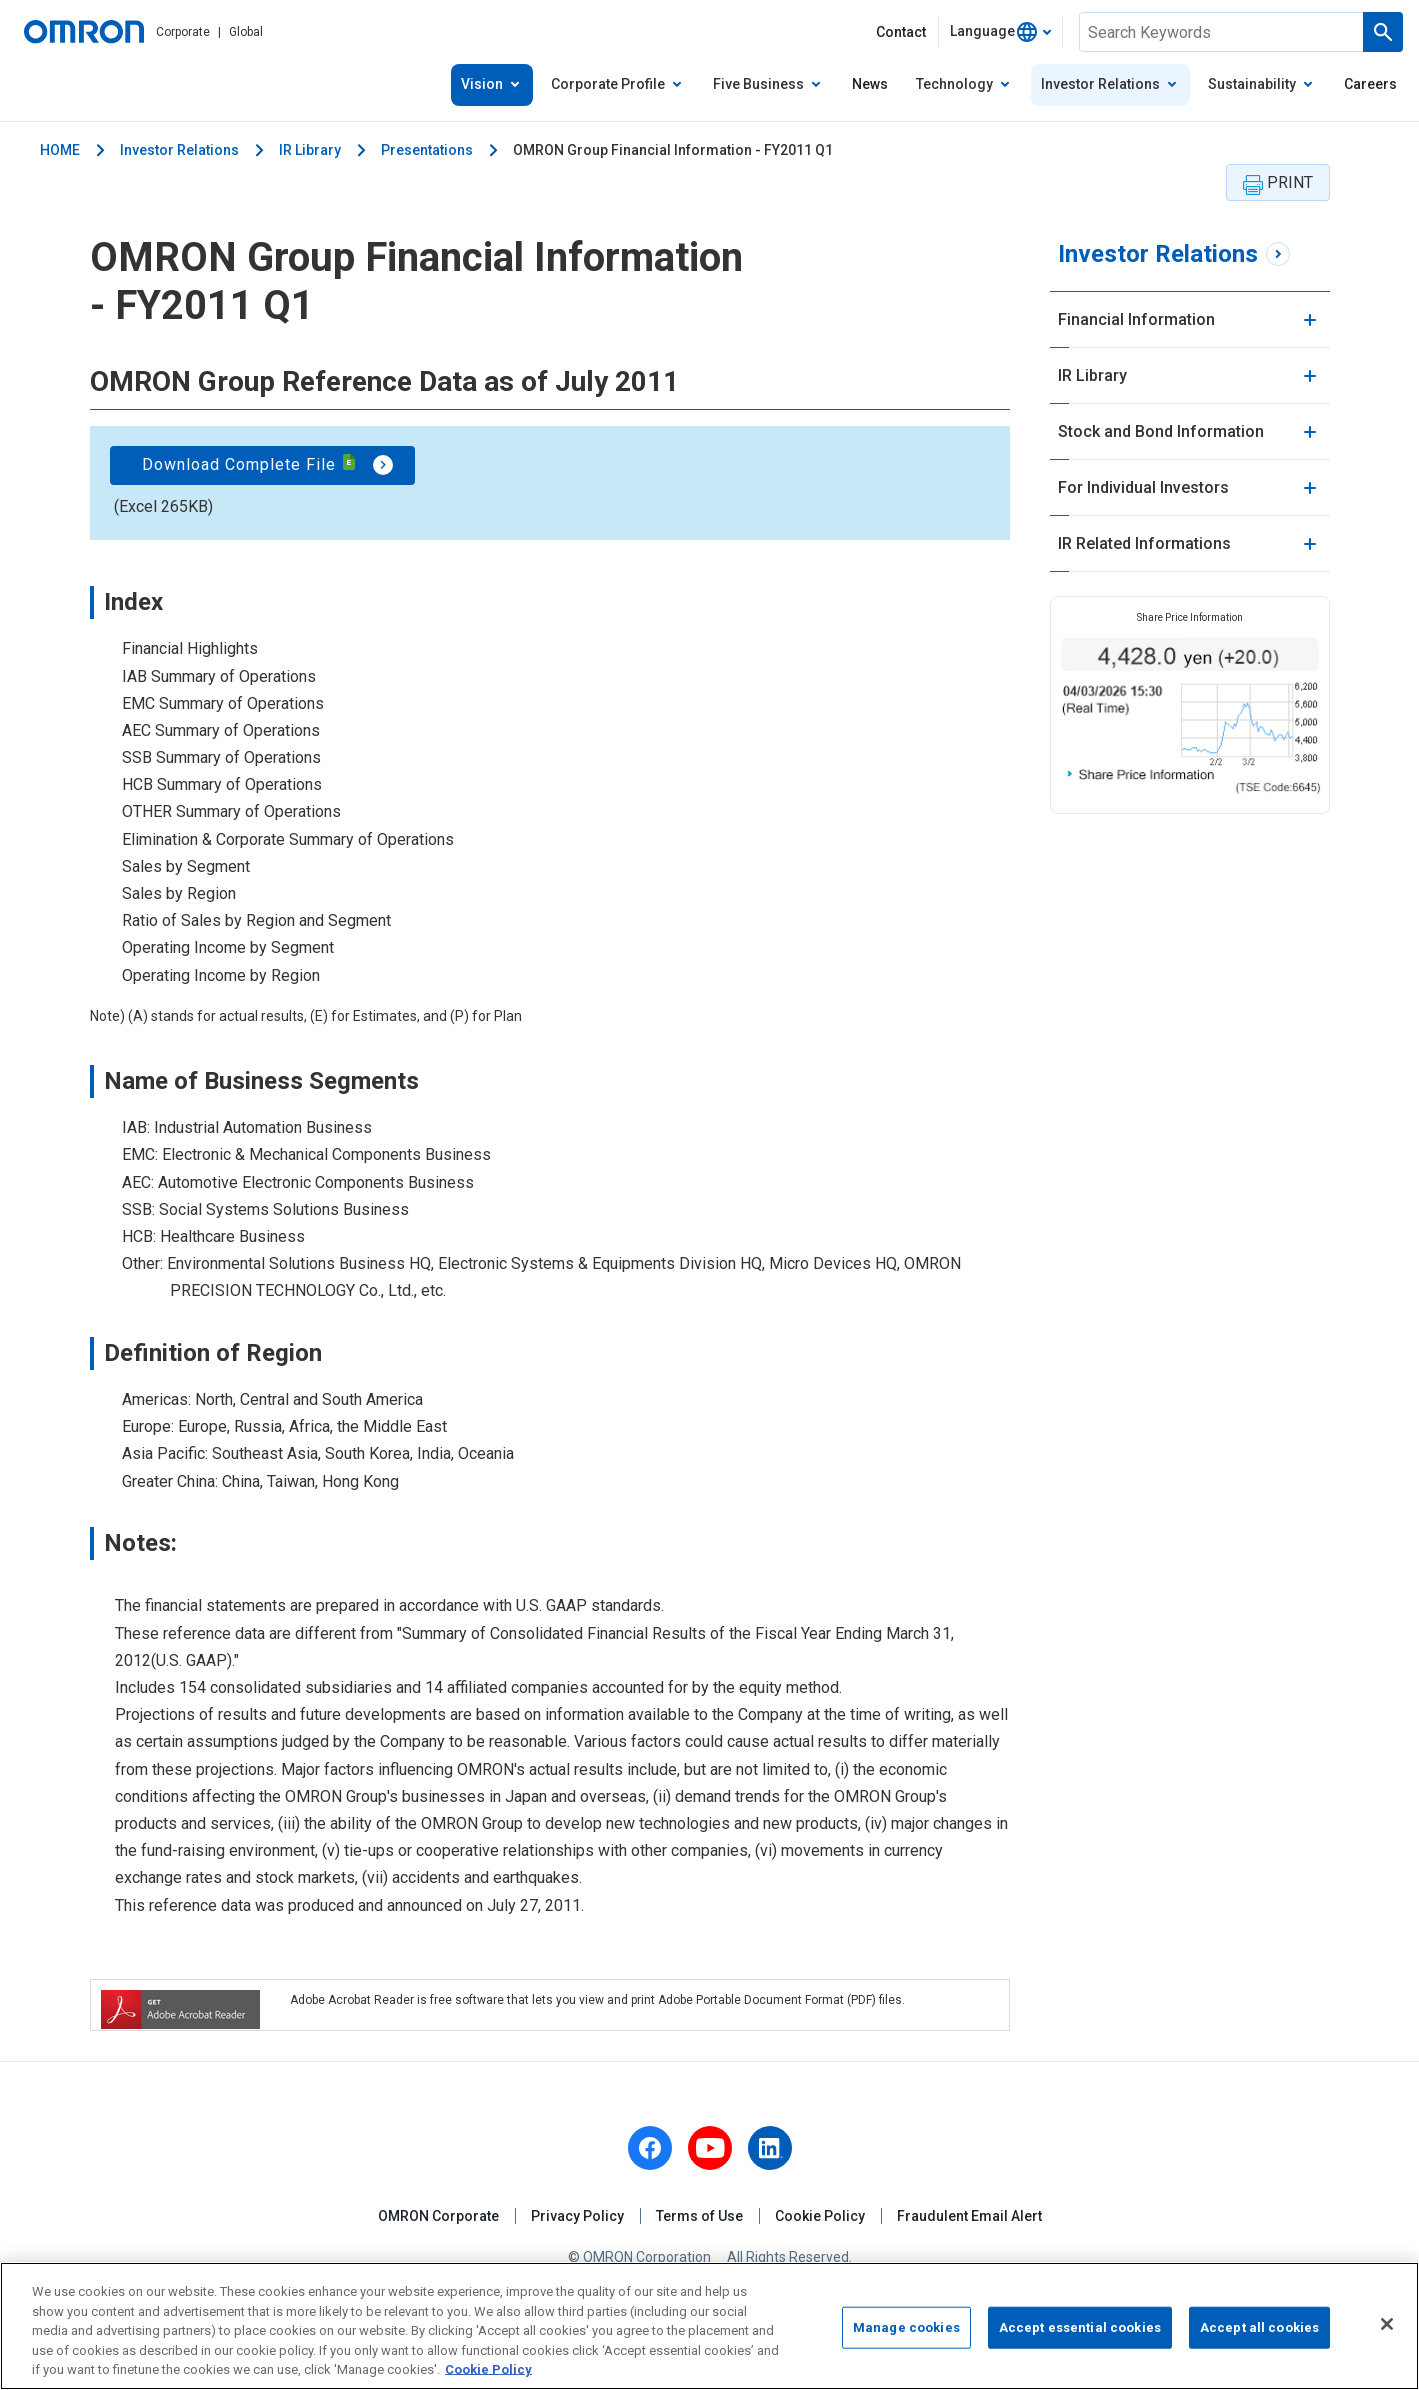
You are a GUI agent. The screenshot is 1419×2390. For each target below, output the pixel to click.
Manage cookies (906, 2331)
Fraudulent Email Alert (969, 2216)
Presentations (427, 150)
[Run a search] (1383, 32)
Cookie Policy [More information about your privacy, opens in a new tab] (488, 2374)
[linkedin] (770, 2148)
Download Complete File (249, 464)
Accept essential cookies (1080, 2331)
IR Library (310, 150)
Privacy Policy (577, 2216)
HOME (60, 150)
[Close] (1387, 2329)
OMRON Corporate (438, 2216)
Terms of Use (699, 2216)
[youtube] (710, 2148)
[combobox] (1000, 32)
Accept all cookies (1259, 2331)
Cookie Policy (820, 2216)
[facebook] (650, 2148)
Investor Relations (179, 150)
